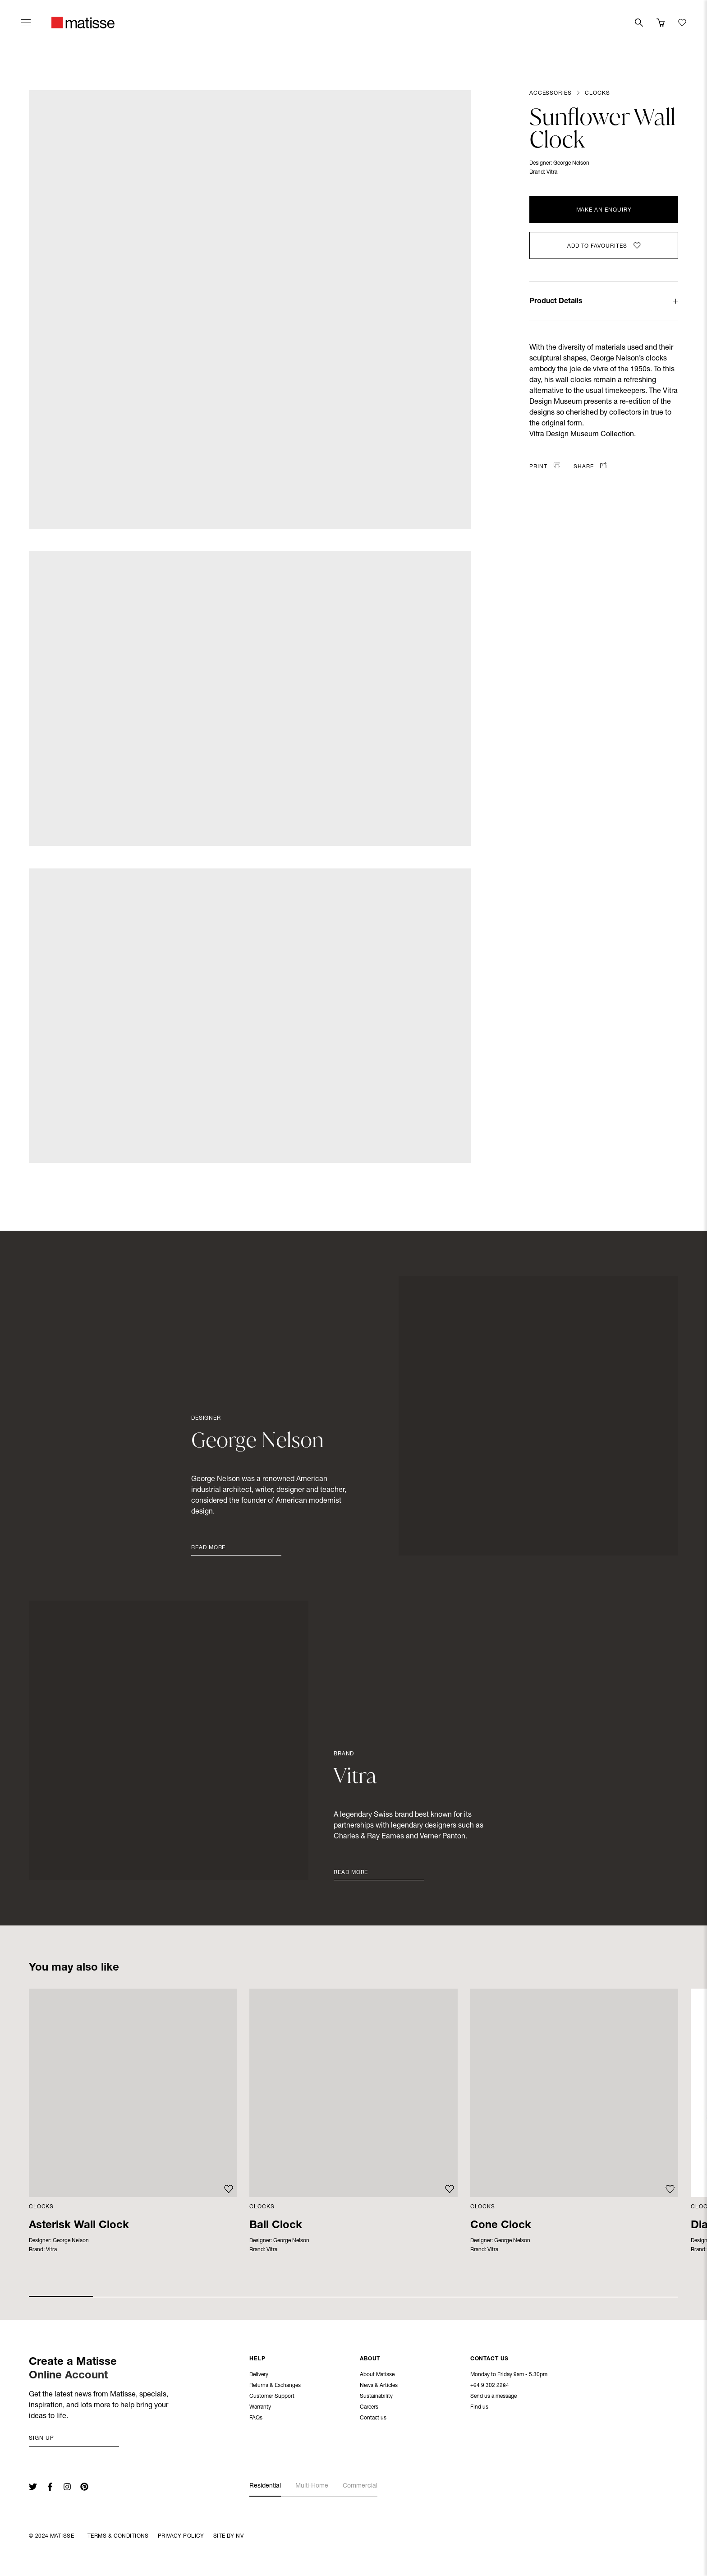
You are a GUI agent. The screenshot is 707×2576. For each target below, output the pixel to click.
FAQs (255, 2419)
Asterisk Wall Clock (79, 2226)
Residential (265, 2486)
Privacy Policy (181, 2536)
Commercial (360, 2486)
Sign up (41, 2438)
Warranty (260, 2408)
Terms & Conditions (118, 2536)
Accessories (550, 93)
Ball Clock (275, 2226)
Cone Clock (500, 2226)
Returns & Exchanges (275, 2386)
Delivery (258, 2375)
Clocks (597, 93)
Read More (208, 1548)
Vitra (551, 172)
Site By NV (228, 2536)
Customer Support (271, 2397)
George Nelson (571, 163)
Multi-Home (311, 2486)
